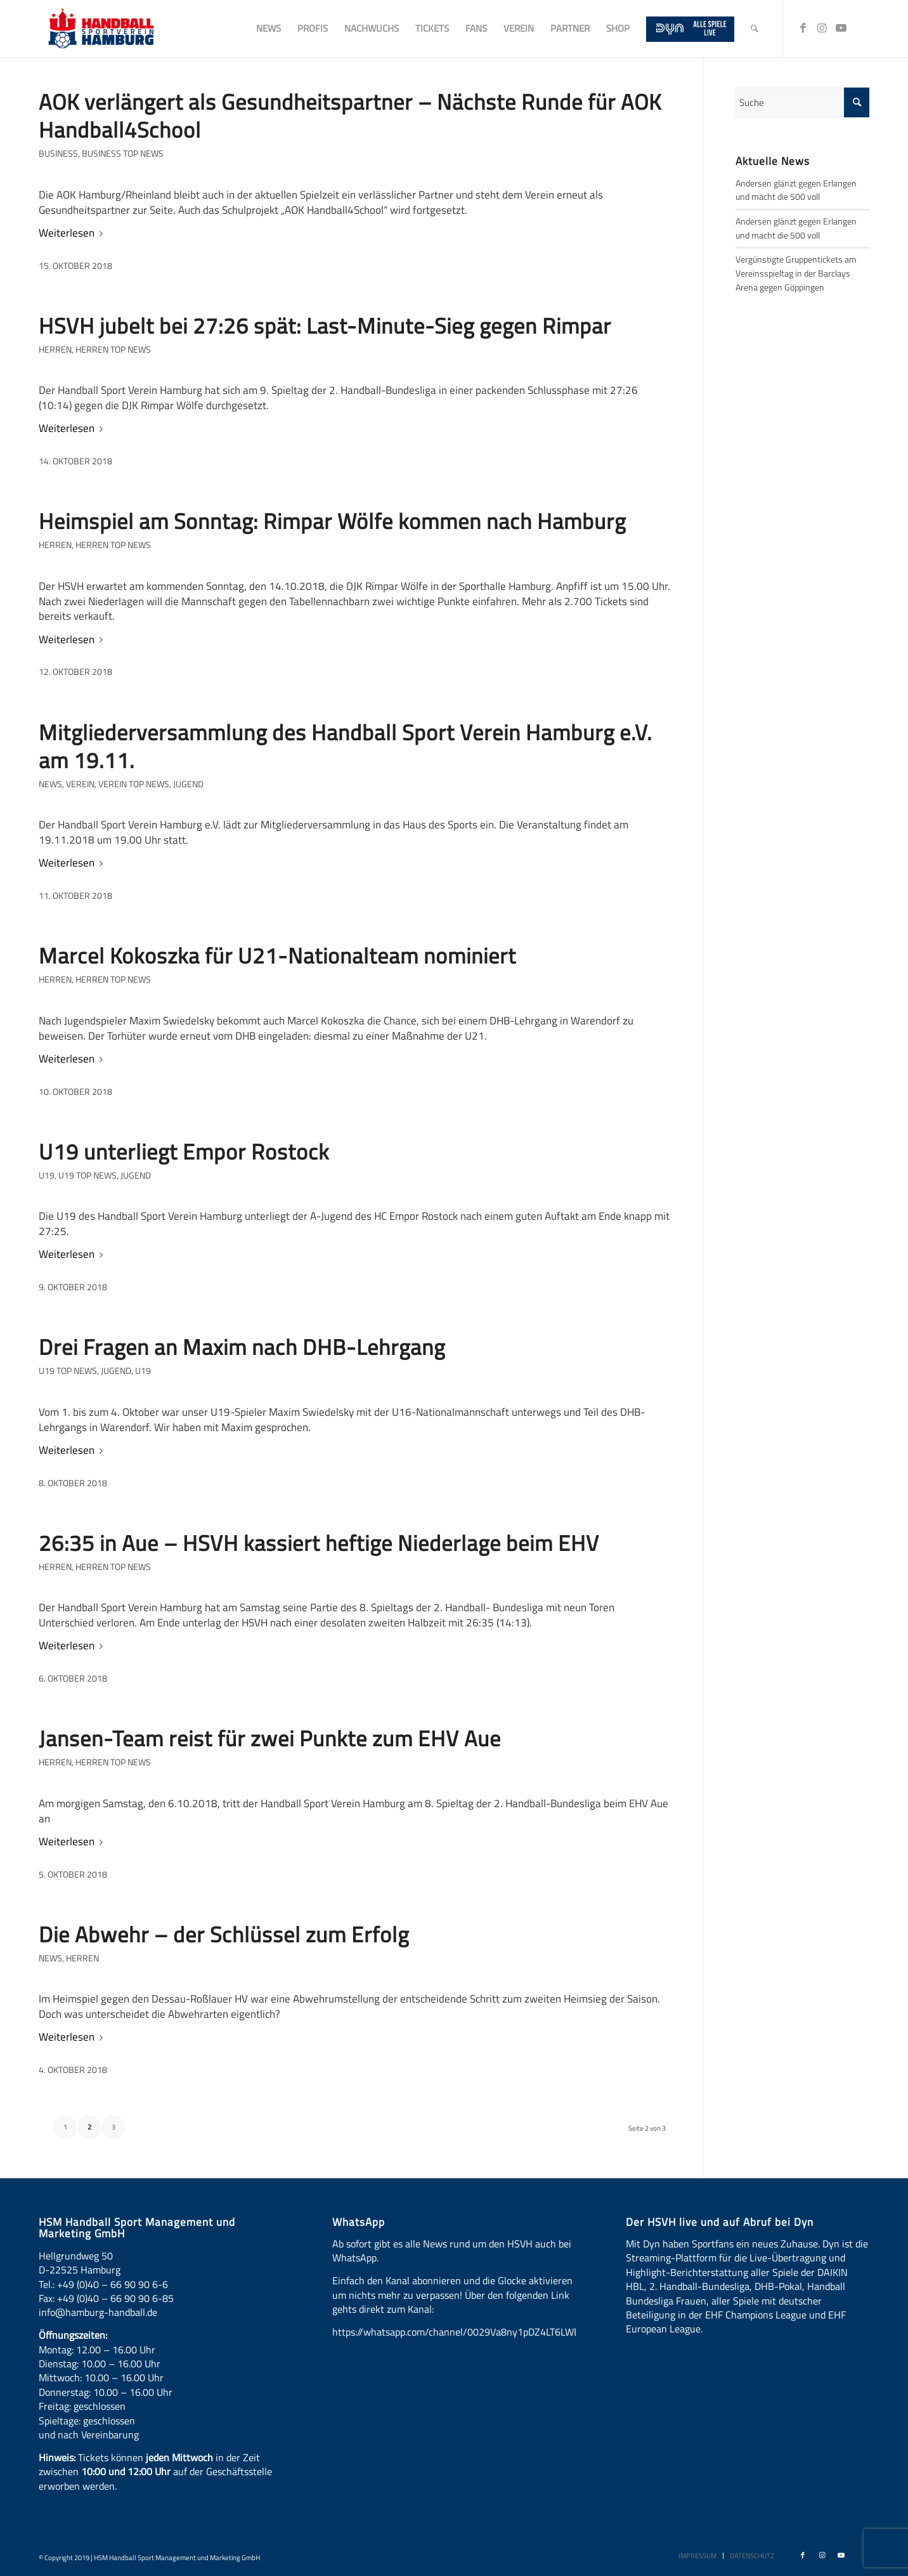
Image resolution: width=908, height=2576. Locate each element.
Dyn (651, 2243)
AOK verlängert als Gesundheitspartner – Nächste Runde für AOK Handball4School (350, 115)
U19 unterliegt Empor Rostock (184, 1151)
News (50, 784)
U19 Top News (87, 1175)
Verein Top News (133, 784)
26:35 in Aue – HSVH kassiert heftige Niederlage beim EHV (319, 1542)
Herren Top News (113, 349)
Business (58, 153)
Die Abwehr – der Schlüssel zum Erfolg (224, 1934)
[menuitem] (268, 28)
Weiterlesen (73, 233)
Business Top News (123, 153)
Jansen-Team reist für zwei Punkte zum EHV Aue (270, 1738)
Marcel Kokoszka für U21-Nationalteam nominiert (277, 955)
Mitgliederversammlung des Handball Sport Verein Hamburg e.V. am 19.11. (345, 746)
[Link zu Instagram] (821, 27)
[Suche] (755, 28)
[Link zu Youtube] (840, 27)
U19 (47, 1175)
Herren (55, 349)
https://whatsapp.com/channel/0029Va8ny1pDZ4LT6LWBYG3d (467, 2331)
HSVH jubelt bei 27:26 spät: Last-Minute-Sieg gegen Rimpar (325, 325)
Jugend (188, 784)
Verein (80, 784)
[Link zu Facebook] (802, 27)
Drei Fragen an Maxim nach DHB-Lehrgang (242, 1346)
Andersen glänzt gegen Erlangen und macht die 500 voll (796, 190)
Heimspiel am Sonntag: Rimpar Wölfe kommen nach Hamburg (332, 520)
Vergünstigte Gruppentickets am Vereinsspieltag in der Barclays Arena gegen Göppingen (796, 273)
